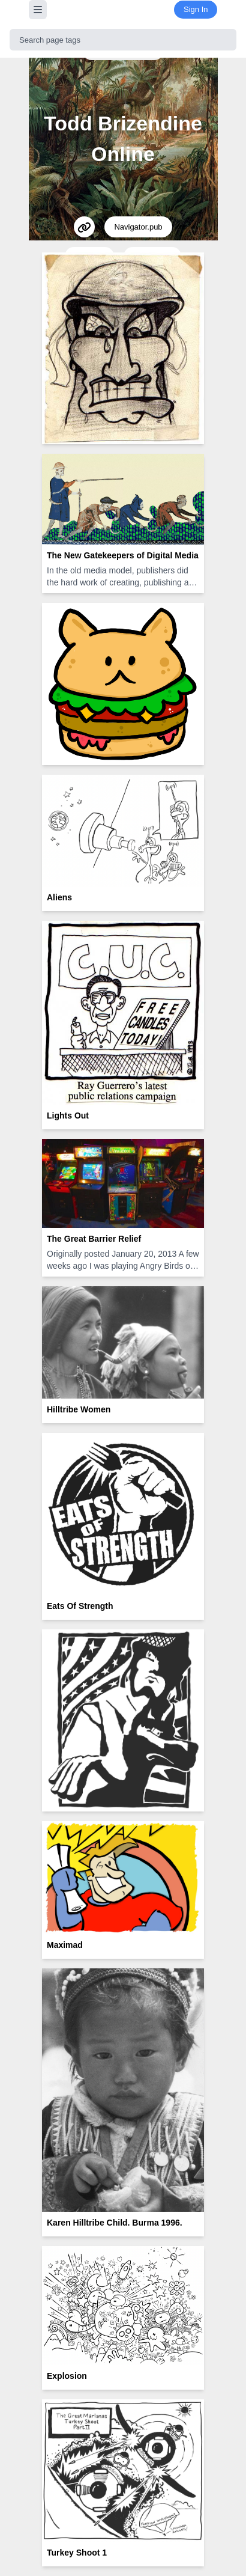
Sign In (196, 9)
